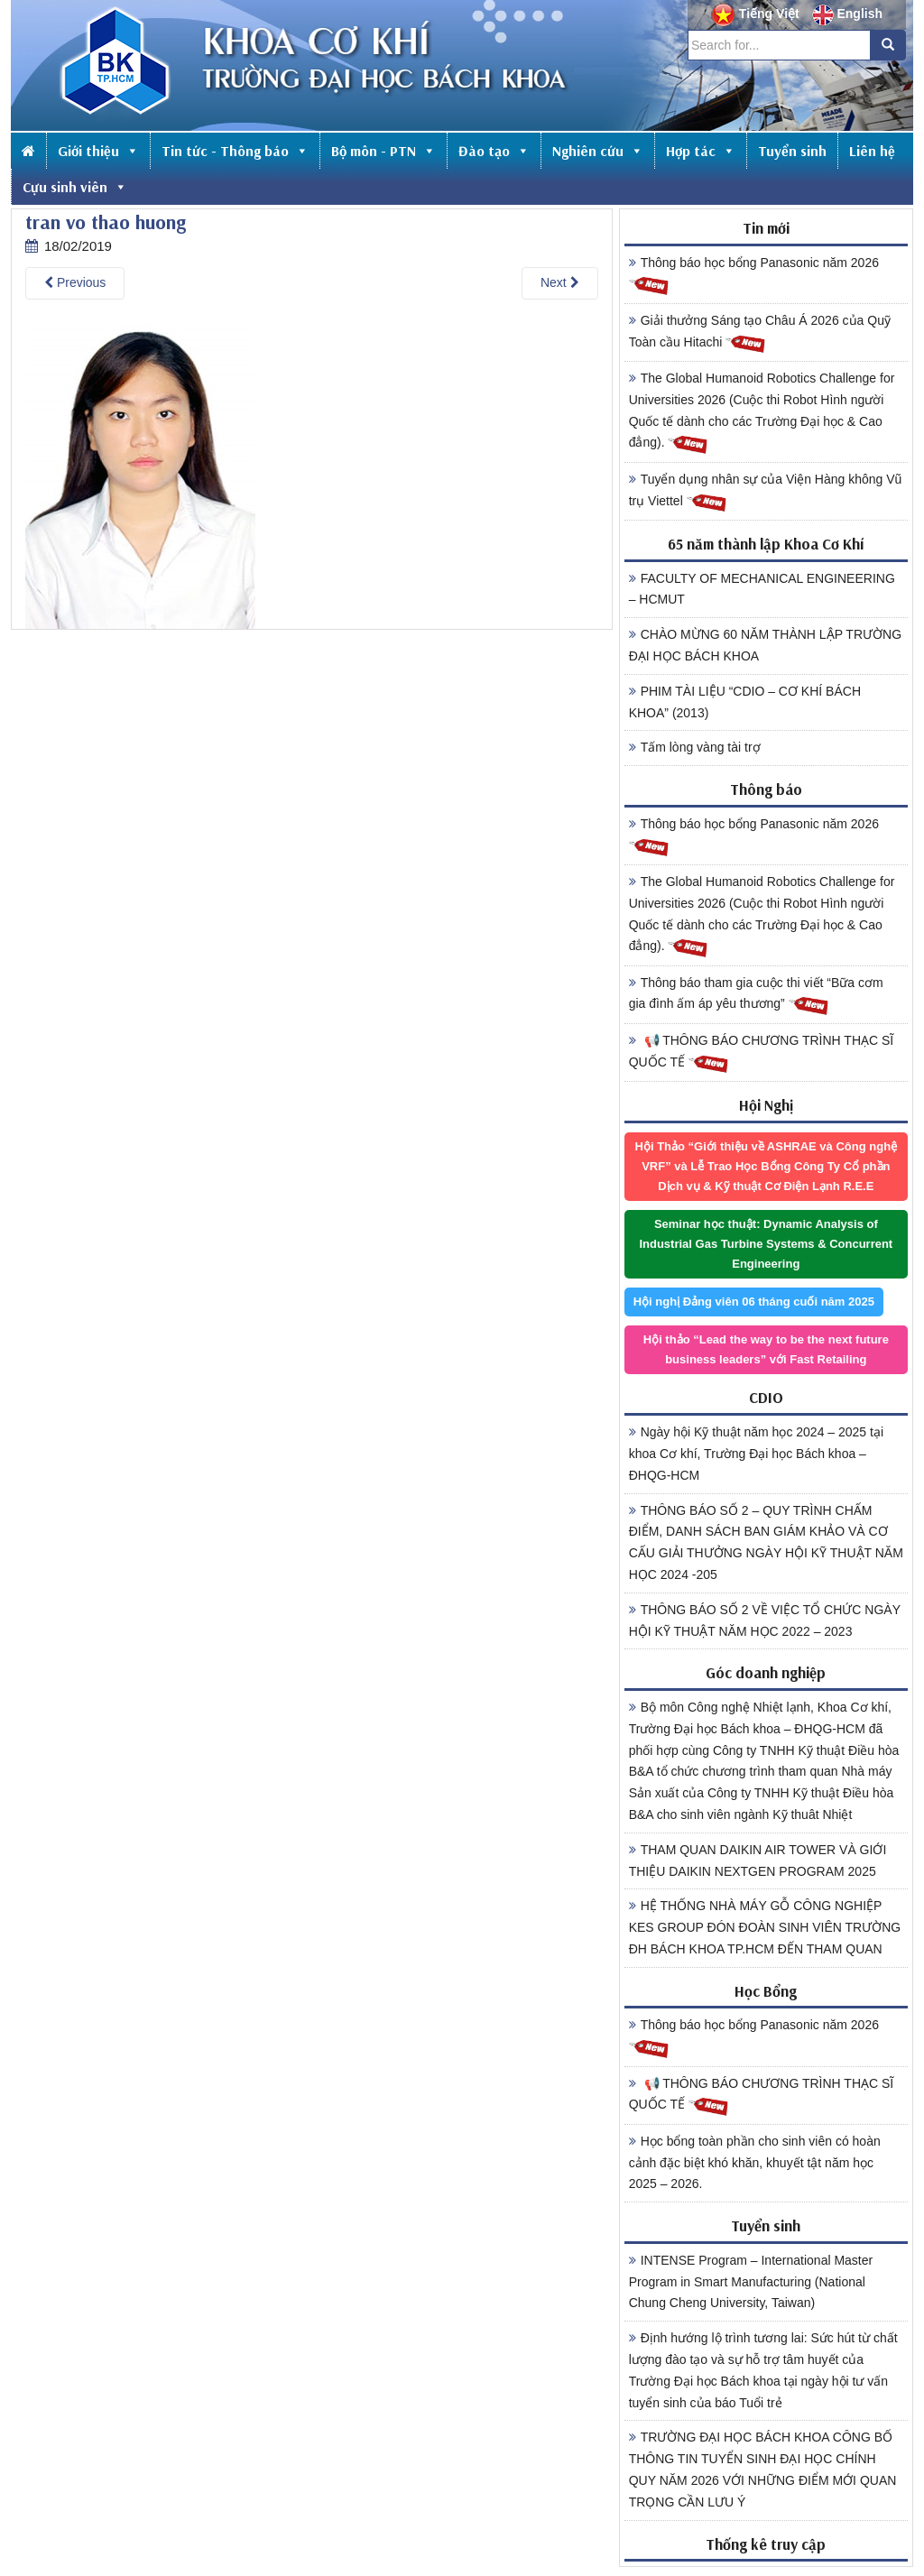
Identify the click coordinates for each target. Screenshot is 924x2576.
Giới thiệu (98, 151)
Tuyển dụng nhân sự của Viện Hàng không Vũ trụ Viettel (765, 492)
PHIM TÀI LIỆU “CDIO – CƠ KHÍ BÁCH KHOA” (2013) (745, 702)
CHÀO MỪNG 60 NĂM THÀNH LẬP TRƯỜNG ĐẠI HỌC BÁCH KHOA (765, 645)
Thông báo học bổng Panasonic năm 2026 (754, 276)
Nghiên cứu (597, 151)
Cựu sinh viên (75, 187)
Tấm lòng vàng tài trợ (695, 747)
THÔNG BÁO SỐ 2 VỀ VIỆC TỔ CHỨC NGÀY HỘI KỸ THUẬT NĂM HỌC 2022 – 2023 (765, 1620)
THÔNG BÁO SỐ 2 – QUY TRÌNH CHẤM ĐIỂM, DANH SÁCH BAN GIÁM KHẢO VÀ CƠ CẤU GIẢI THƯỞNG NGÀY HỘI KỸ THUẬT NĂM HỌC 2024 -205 (766, 1542)
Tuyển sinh (792, 151)
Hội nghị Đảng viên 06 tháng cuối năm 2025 (753, 1301)
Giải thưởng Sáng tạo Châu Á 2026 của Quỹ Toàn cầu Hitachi (760, 334)
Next (560, 282)
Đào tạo (494, 151)
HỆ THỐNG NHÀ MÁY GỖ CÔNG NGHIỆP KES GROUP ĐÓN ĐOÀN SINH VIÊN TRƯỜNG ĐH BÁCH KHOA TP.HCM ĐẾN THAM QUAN (765, 1927)
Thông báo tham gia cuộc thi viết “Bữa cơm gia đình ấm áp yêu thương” (756, 996)
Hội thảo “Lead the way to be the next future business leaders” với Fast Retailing (766, 1349)
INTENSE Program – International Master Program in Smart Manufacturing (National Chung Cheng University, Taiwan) (751, 2282)
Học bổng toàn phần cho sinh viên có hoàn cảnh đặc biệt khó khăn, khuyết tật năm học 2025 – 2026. (755, 2163)
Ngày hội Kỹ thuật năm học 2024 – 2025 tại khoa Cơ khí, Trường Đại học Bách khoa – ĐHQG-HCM (756, 1453)
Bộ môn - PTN (383, 151)
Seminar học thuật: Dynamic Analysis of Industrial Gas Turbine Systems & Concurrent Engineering (765, 1243)
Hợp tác (700, 151)
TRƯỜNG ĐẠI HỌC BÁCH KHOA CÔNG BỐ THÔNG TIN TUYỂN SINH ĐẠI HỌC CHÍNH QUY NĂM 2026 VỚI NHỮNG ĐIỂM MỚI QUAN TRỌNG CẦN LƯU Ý (763, 2469)
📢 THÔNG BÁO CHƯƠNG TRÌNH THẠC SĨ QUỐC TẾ (761, 1054)
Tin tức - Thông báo (235, 151)
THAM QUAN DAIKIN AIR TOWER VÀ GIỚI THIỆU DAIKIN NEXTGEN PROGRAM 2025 (758, 1860)
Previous (75, 282)
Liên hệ (872, 151)
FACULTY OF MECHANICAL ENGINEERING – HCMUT (762, 589)
